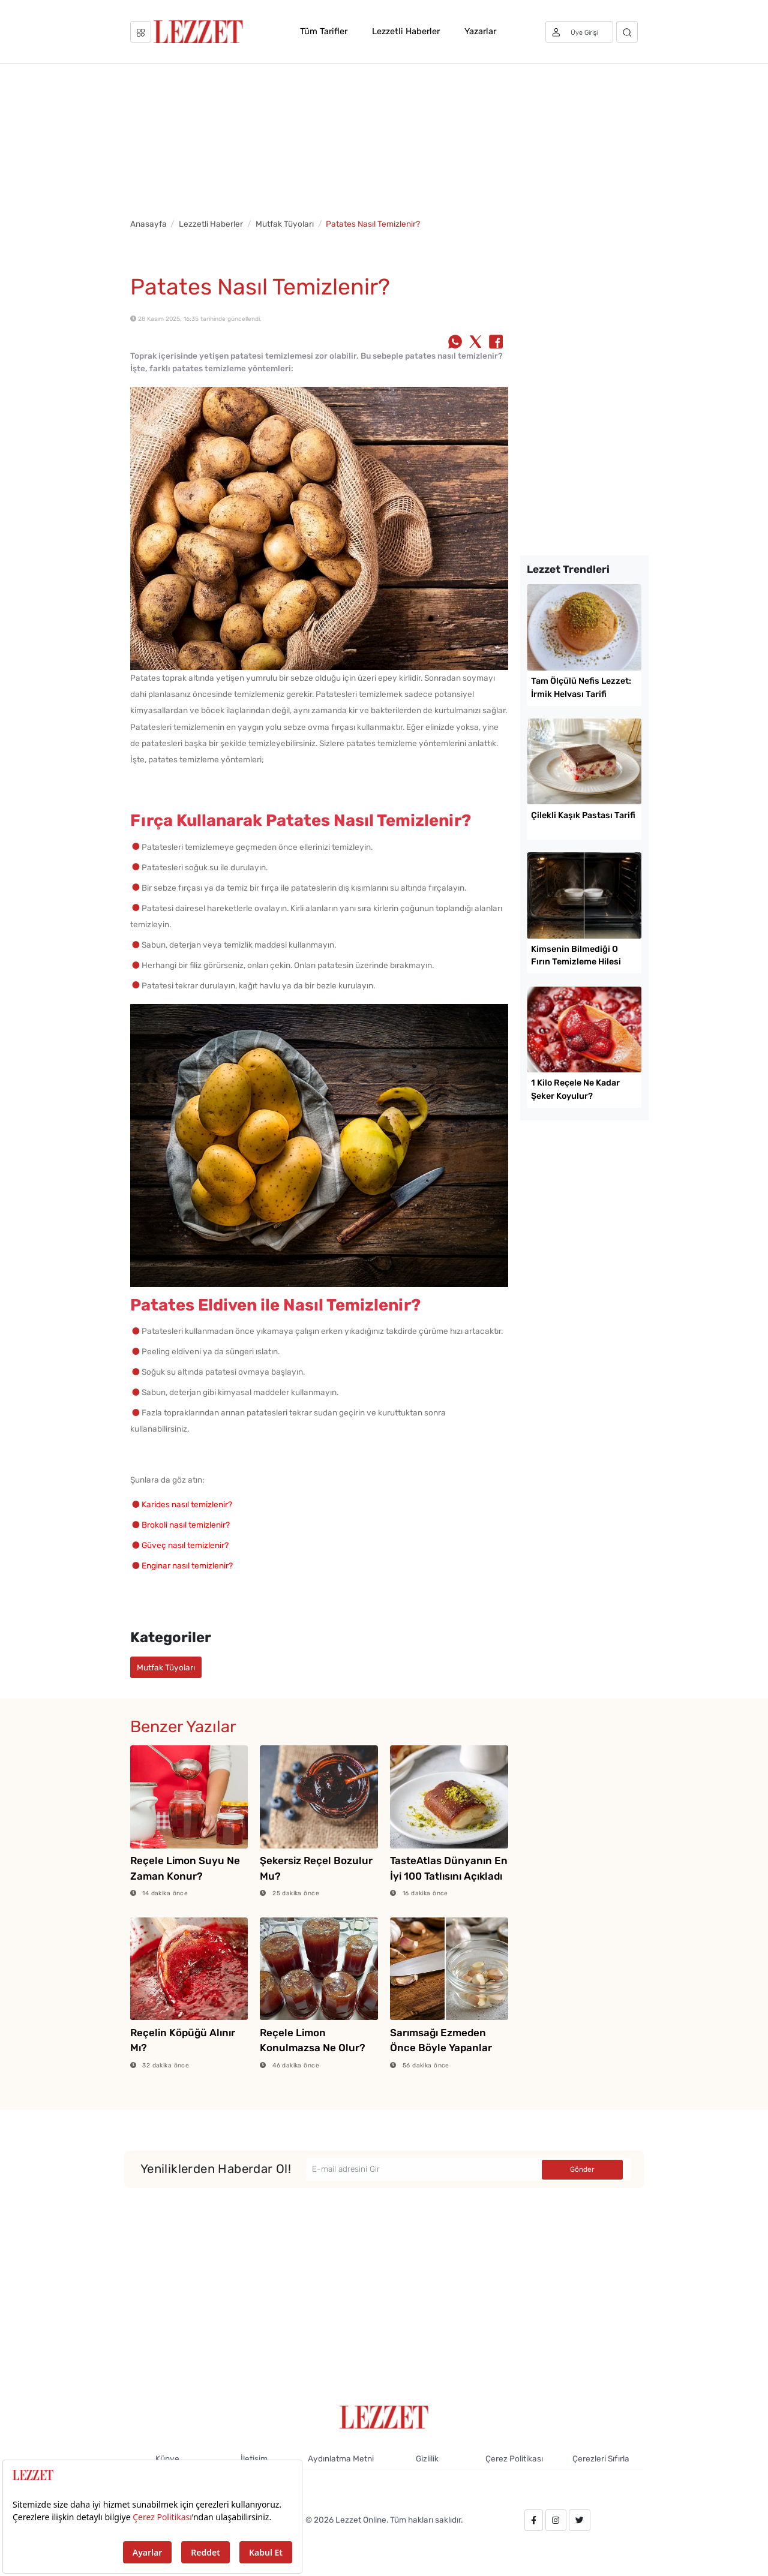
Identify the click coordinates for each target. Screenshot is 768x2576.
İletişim (254, 2458)
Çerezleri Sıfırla (600, 2458)
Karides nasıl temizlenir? (187, 1504)
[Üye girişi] (579, 32)
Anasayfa (148, 224)
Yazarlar (480, 31)
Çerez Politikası (514, 2458)
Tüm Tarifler (323, 31)
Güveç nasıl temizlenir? (185, 1545)
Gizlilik (427, 2458)
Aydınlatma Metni (341, 2458)
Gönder (582, 2169)
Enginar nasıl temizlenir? (187, 1565)
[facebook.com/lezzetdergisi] (533, 2520)
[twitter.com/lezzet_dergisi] (579, 2520)
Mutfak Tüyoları (285, 224)
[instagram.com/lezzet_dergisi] (555, 2520)
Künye (167, 2458)
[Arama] (627, 32)
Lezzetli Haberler (406, 31)
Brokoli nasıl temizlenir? (186, 1524)
